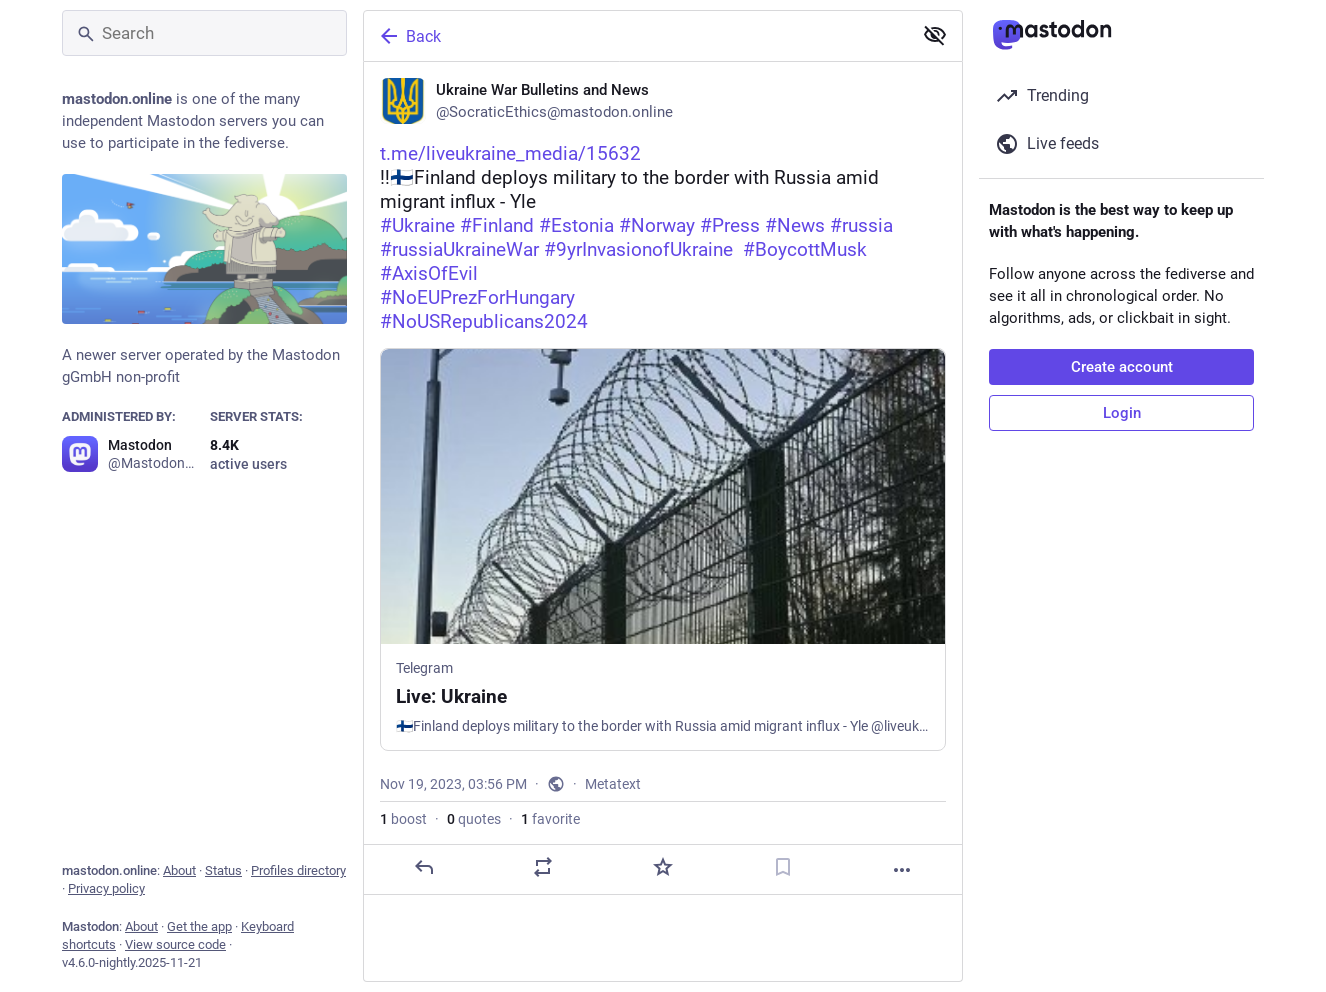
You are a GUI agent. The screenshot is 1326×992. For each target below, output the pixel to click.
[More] (902, 870)
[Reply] (424, 867)
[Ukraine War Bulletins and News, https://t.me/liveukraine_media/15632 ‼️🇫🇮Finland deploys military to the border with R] (663, 478)
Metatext (613, 784)
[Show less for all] (935, 35)
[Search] (204, 33)
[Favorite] (663, 867)
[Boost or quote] (543, 867)
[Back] (636, 36)
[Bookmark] (783, 867)
